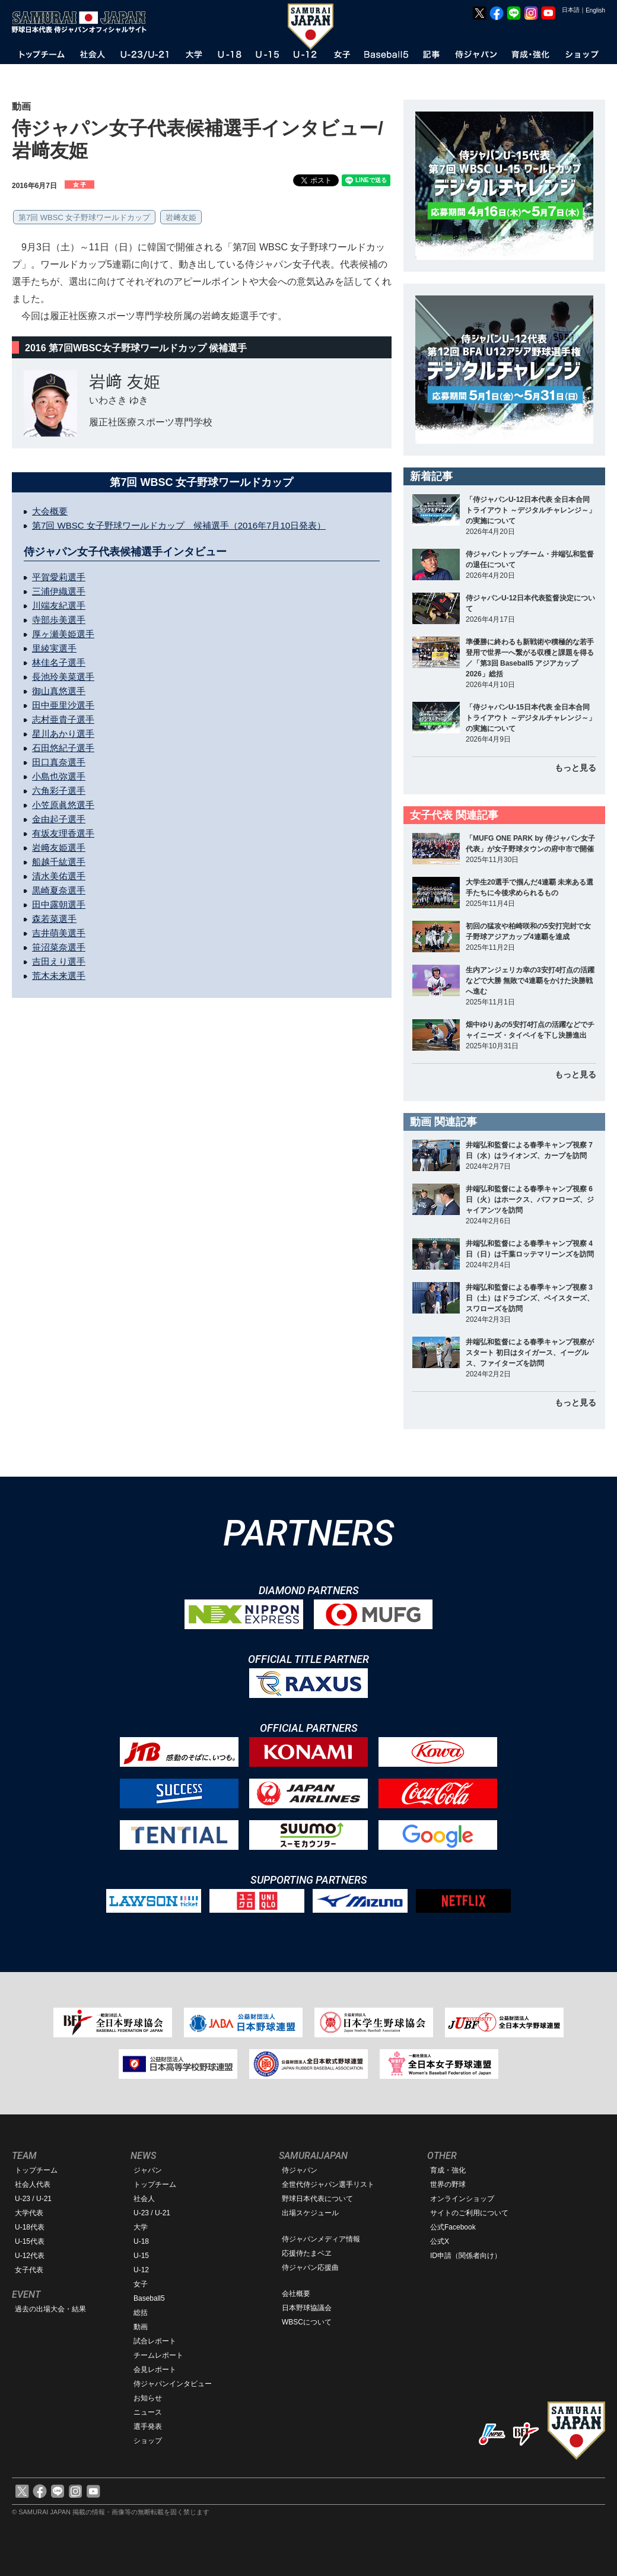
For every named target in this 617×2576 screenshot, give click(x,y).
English (595, 10)
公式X (439, 2241)
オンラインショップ (462, 2199)
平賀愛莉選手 (58, 577)
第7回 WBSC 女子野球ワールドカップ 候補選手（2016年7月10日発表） (179, 525)
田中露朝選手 (58, 904)
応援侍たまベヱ (307, 2253)
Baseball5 (149, 2298)
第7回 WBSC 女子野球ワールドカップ (84, 217)
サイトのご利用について (469, 2213)
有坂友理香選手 (63, 833)
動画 (140, 2327)
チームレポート (158, 2355)
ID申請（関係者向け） (465, 2255)
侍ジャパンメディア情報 (321, 2239)
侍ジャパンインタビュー (172, 2384)
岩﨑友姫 (181, 217)
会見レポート (154, 2369)
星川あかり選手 (63, 734)
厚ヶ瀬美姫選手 (63, 634)
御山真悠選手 (58, 691)
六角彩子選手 (58, 790)
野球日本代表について (317, 2199)
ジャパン (147, 2170)
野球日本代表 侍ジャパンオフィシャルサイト (83, 22)
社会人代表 (32, 2184)
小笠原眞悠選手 (63, 805)
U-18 (141, 2241)
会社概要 (296, 2293)
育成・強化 (448, 2170)
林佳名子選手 (58, 662)
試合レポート (154, 2341)
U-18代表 (29, 2227)
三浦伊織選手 (58, 591)
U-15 (141, 2255)
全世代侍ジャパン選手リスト (328, 2184)
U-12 (141, 2270)
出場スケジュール (310, 2213)
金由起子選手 (58, 819)
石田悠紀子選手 (63, 748)
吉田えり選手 (58, 961)
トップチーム (36, 2170)
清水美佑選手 (58, 876)
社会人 (144, 2199)
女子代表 (29, 2270)
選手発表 (147, 2426)
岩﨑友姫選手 (58, 847)
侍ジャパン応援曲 (310, 2267)
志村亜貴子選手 (63, 719)
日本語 (571, 10)
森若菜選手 (54, 919)
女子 (140, 2284)
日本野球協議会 (307, 2308)
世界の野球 (448, 2184)
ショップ (147, 2441)
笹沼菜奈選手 (58, 947)
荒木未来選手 (58, 976)
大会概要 (50, 511)
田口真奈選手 (58, 762)
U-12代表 (29, 2255)
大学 (140, 2227)
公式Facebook (453, 2227)
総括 (140, 2312)
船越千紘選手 (58, 862)
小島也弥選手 (58, 776)
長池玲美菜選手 (63, 677)
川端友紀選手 (58, 605)
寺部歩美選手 (58, 620)
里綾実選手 (54, 648)
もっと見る (575, 767)
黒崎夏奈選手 (58, 890)
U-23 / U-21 (33, 2199)
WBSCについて (307, 2322)
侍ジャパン (299, 2170)
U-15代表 (29, 2241)
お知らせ (147, 2398)
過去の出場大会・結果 (50, 2309)
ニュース (147, 2412)
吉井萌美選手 (58, 933)
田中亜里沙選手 (63, 705)
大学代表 (29, 2213)
